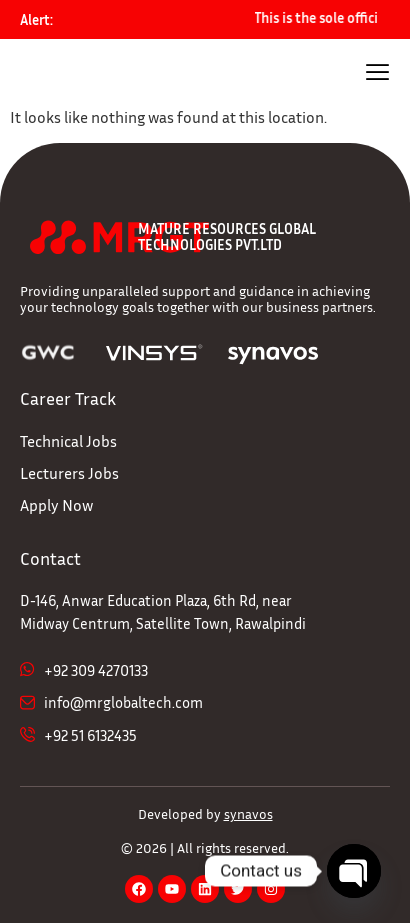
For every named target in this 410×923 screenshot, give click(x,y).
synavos (248, 813)
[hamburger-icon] (377, 74)
